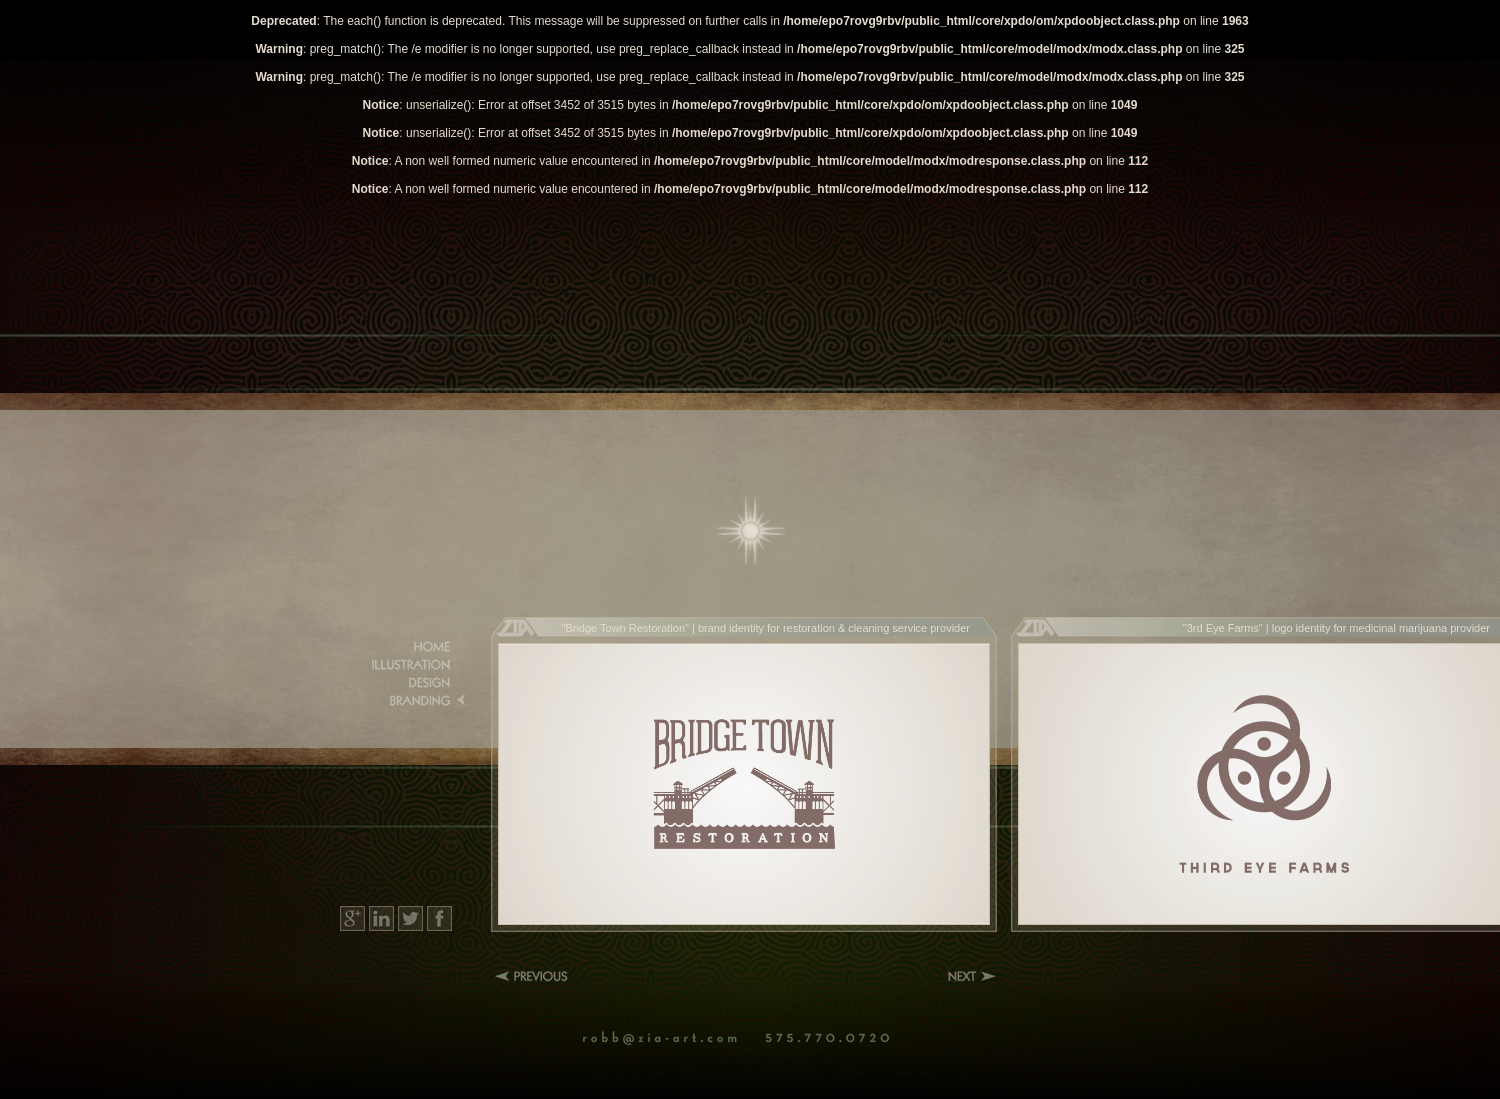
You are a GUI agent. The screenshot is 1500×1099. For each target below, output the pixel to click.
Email (671, 1039)
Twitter (410, 918)
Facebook (439, 918)
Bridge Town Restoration (625, 628)
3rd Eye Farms (1223, 628)
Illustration (405, 665)
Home (751, 531)
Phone (833, 1039)
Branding (405, 701)
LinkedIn (381, 918)
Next (972, 976)
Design (405, 683)
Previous (535, 976)
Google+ (352, 918)
